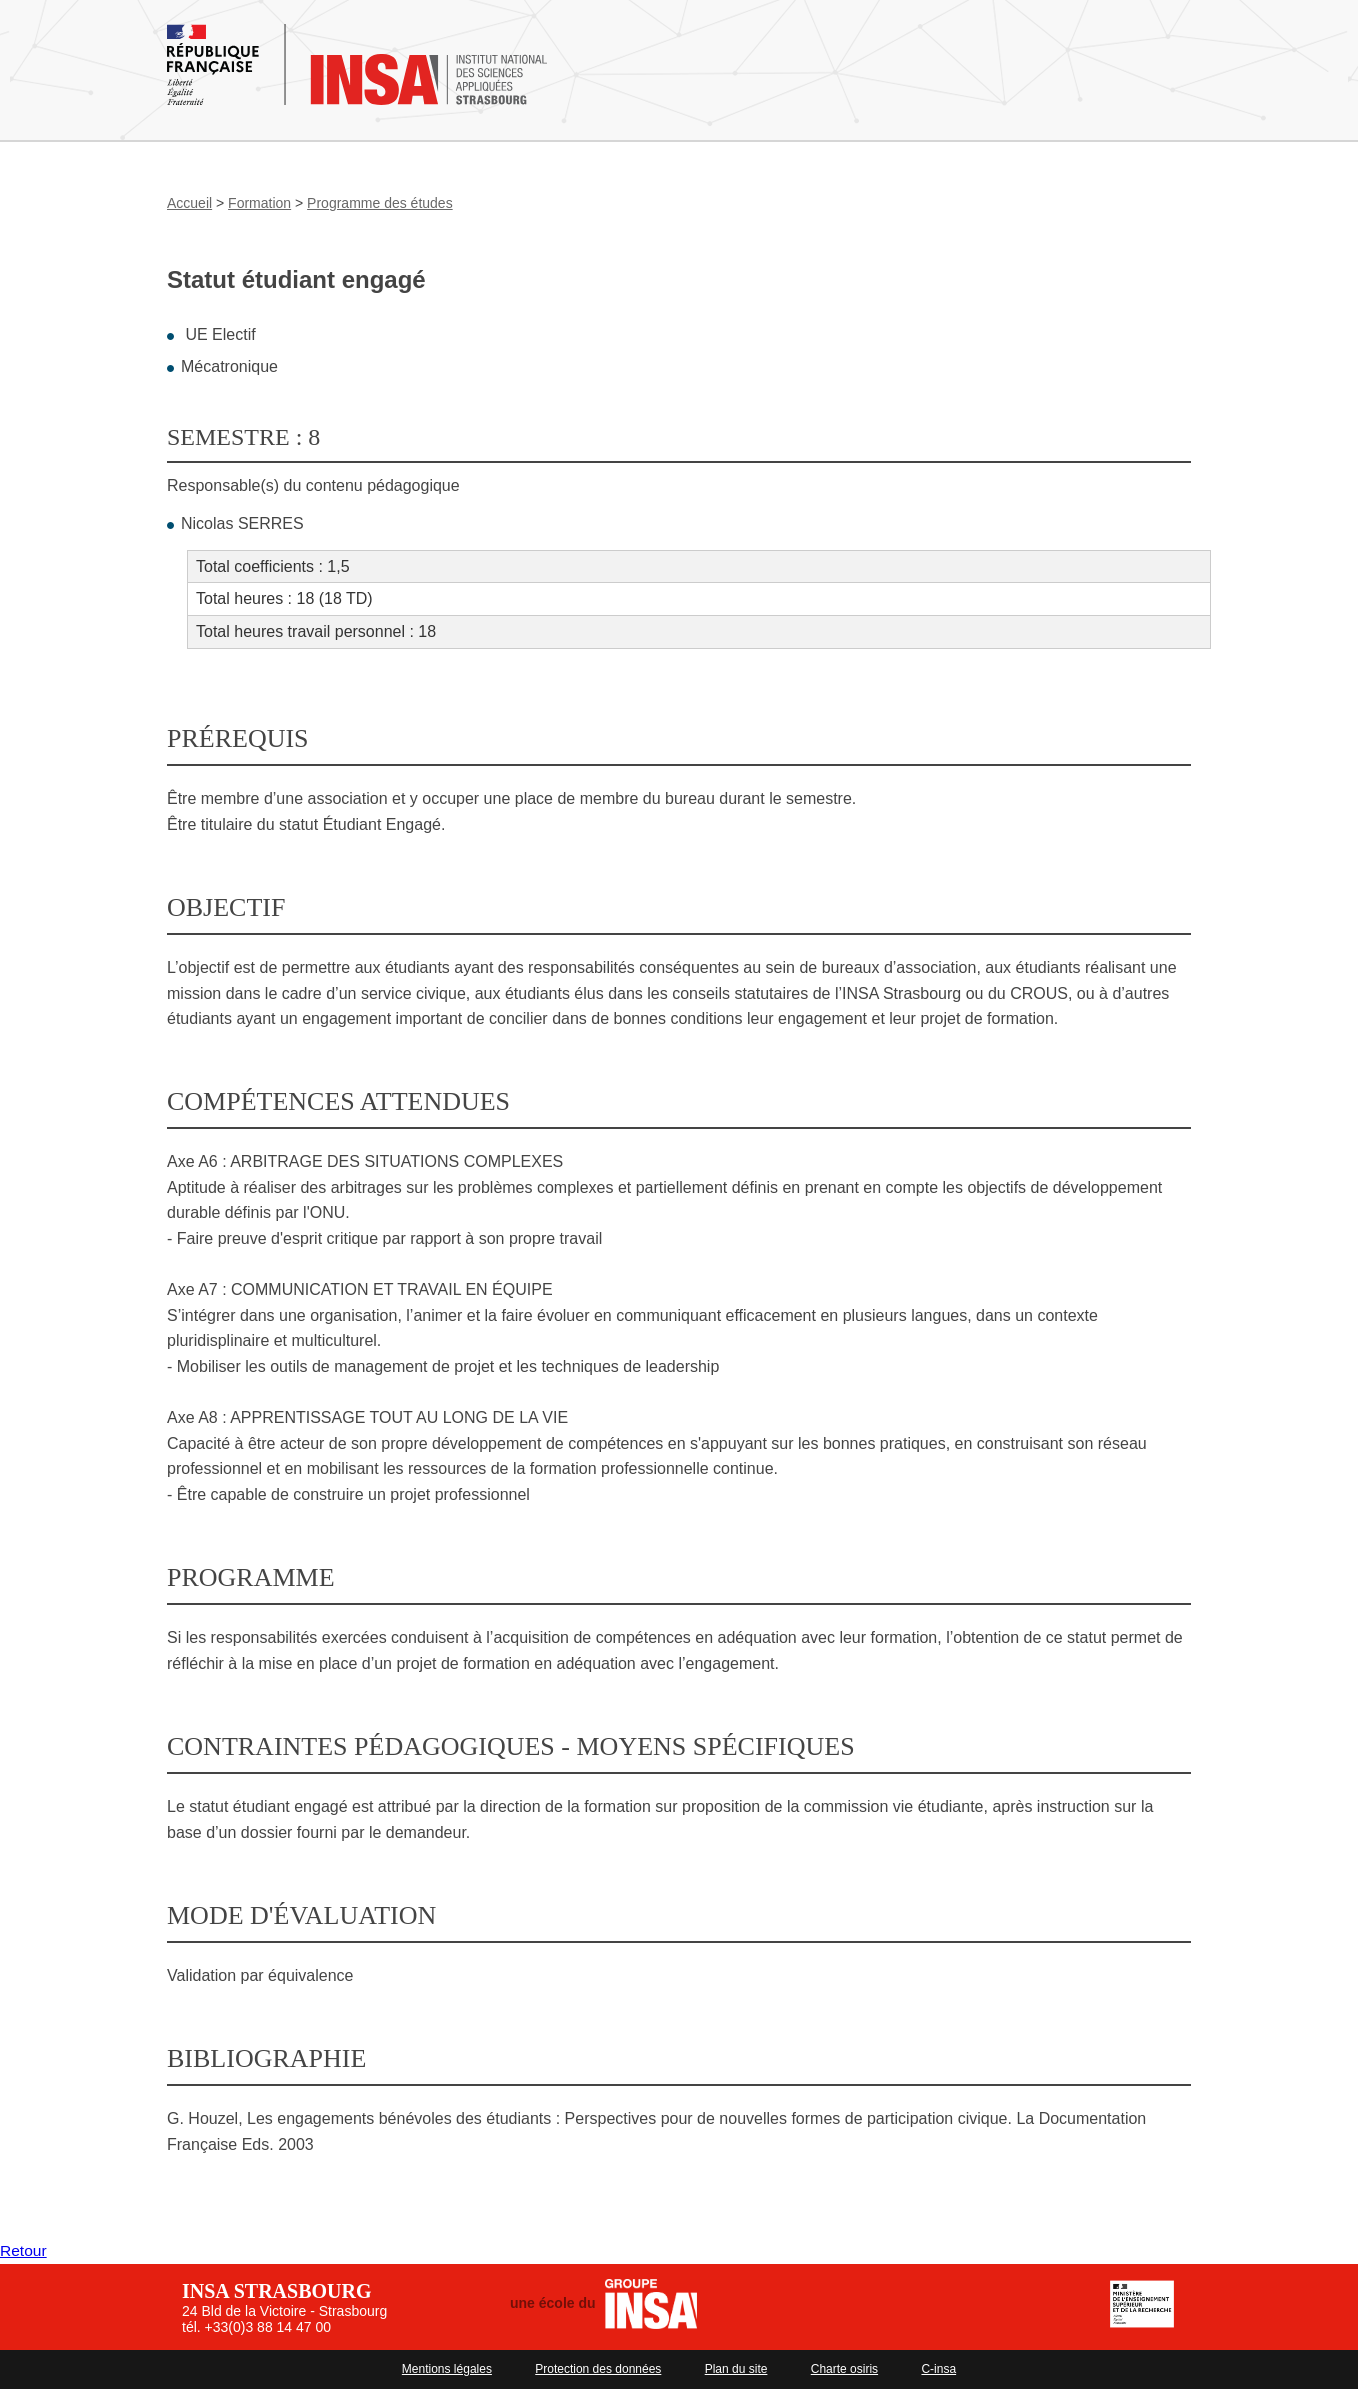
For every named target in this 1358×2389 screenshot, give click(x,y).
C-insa (938, 2369)
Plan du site (736, 2369)
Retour (24, 2250)
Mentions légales (447, 2369)
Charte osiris (844, 2369)
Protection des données (598, 2369)
